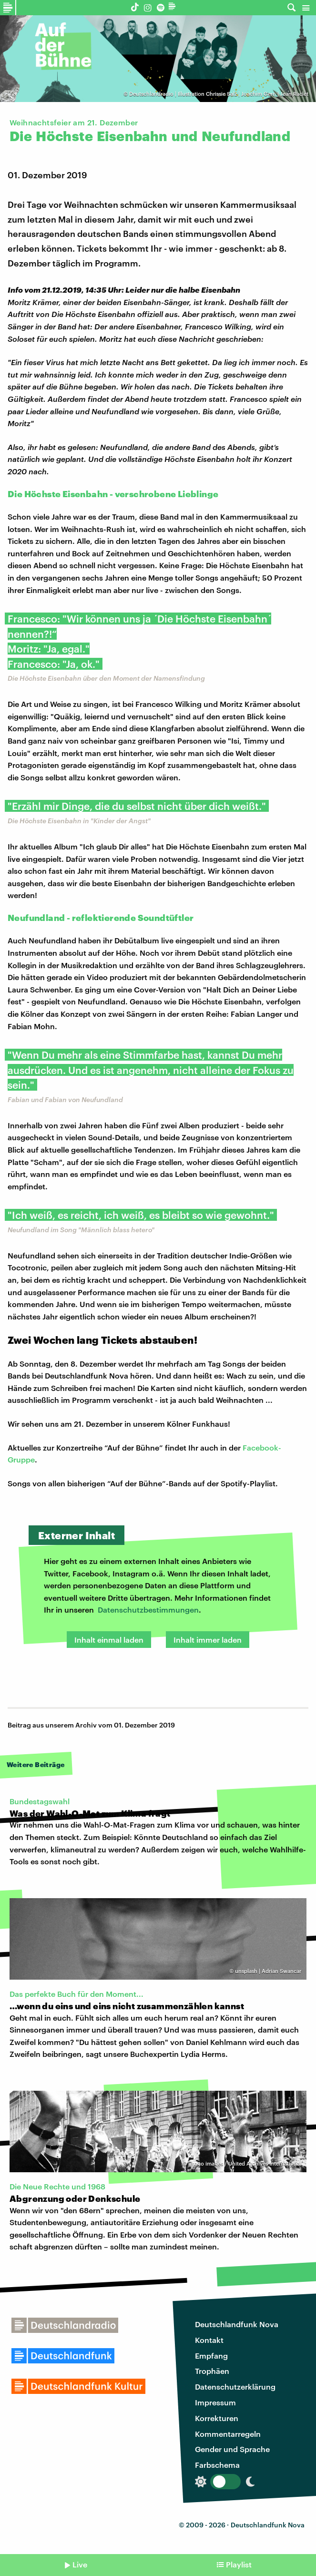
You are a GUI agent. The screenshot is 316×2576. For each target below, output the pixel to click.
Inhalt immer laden (207, 1639)
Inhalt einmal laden (108, 1639)
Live (79, 2564)
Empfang (211, 2355)
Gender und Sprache (232, 2448)
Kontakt (209, 2339)
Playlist (239, 2564)
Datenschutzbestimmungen (148, 1609)
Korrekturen (216, 2418)
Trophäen (212, 2370)
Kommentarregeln (228, 2433)
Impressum (215, 2402)
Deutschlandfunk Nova (236, 2324)
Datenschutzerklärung (235, 2386)
